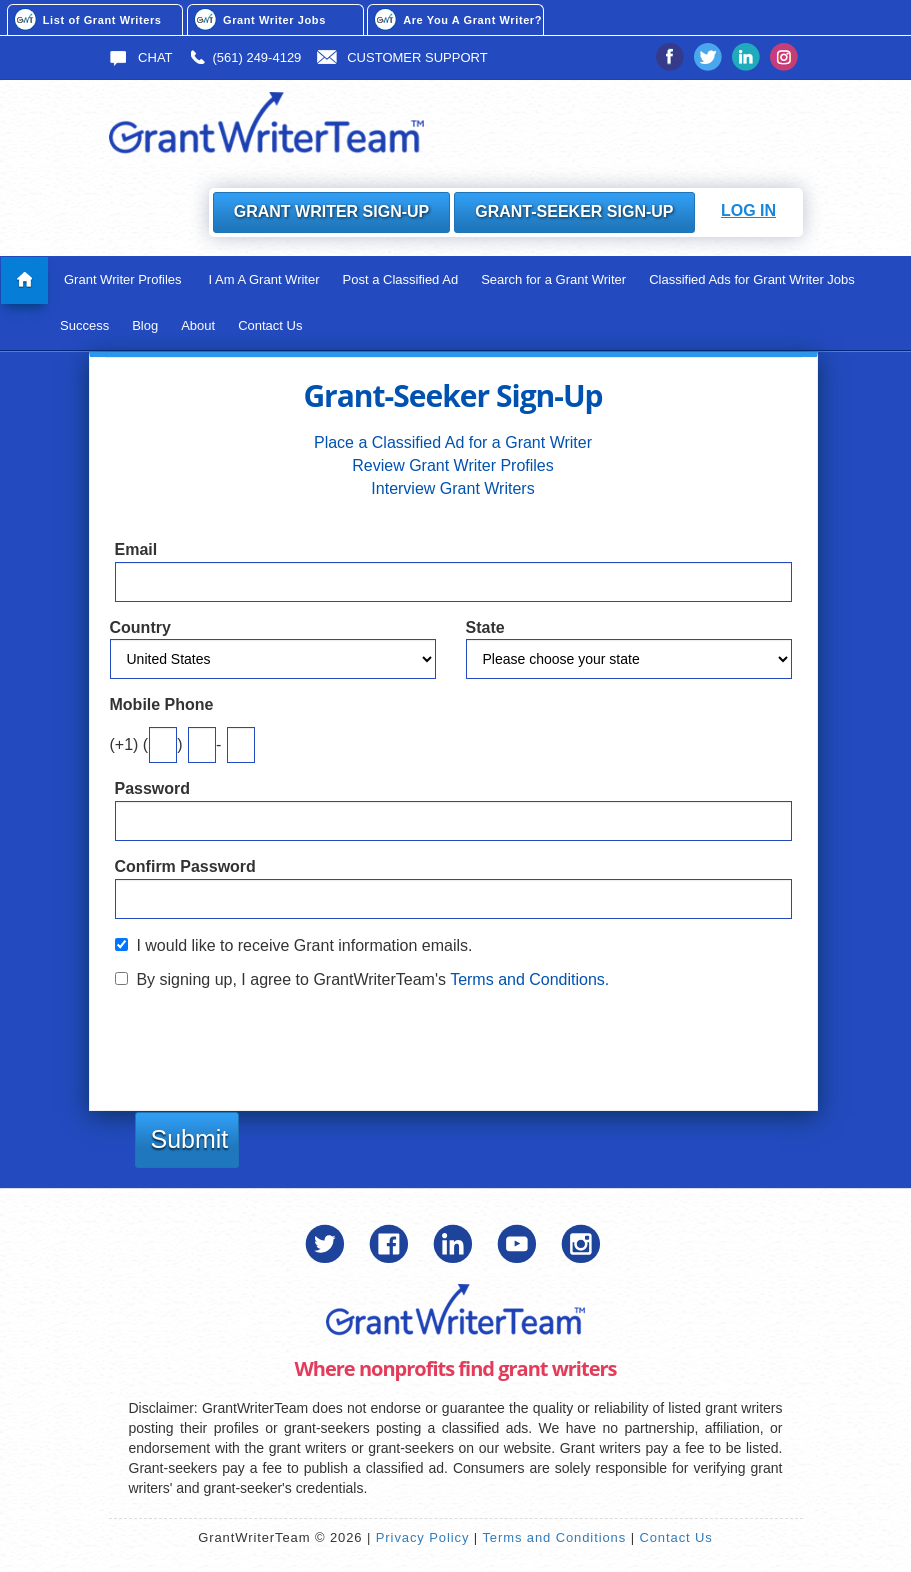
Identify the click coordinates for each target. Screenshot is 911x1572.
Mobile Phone (162, 704)
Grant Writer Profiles (123, 279)
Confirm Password (185, 866)
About (198, 325)
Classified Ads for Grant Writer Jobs (752, 279)
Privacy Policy (423, 1537)
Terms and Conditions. (529, 979)
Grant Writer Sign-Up (332, 211)
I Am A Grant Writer (264, 279)
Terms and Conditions (554, 1537)
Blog (145, 325)
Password (153, 788)
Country (140, 627)
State (485, 627)
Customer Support (402, 57)
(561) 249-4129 (244, 57)
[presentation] (267, 1041)
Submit (190, 1139)
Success (84, 325)
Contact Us (270, 325)
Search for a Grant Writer (553, 279)
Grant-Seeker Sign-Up (574, 211)
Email (136, 549)
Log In (748, 210)
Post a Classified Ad (401, 279)
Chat (141, 57)
